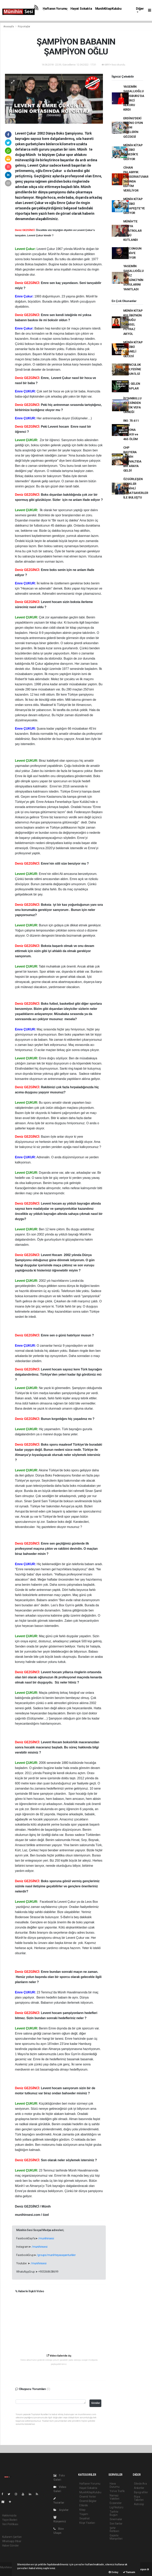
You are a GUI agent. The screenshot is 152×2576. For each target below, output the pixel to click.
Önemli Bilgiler (88, 2501)
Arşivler (61, 2509)
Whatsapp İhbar (11, 2541)
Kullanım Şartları (12, 2536)
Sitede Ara (140, 2483)
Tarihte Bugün (114, 2513)
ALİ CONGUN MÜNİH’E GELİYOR (132, 253)
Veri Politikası (10, 2524)
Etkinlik (83, 2505)
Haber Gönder (10, 2545)
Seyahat (84, 2518)
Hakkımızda (9, 2515)
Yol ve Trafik (117, 2491)
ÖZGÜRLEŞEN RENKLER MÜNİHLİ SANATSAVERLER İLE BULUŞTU (135, 488)
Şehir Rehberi (114, 2529)
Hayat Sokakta (81, 8)
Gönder (95, 2402)
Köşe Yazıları (87, 2522)
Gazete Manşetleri (116, 2537)
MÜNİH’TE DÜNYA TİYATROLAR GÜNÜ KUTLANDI (132, 231)
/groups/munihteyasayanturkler (56, 2255)
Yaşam (83, 2514)
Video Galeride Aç (59, 2355)
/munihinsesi (46, 2238)
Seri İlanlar (116, 2523)
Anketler (139, 2488)
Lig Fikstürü (116, 2507)
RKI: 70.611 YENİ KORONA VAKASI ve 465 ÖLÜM (131, 430)
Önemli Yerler (87, 2496)
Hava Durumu (115, 2485)
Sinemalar (116, 2519)
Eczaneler (116, 2503)
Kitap (82, 2509)
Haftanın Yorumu (55, 8)
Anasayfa (8, 26)
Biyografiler (141, 2492)
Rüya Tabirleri (139, 2498)
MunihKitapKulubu (108, 8)
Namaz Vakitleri (114, 2497)
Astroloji (139, 2504)
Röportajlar (24, 26)
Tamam (129, 2572)
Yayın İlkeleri (9, 2519)
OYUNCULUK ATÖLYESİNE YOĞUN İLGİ (132, 369)
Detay (113, 2572)
